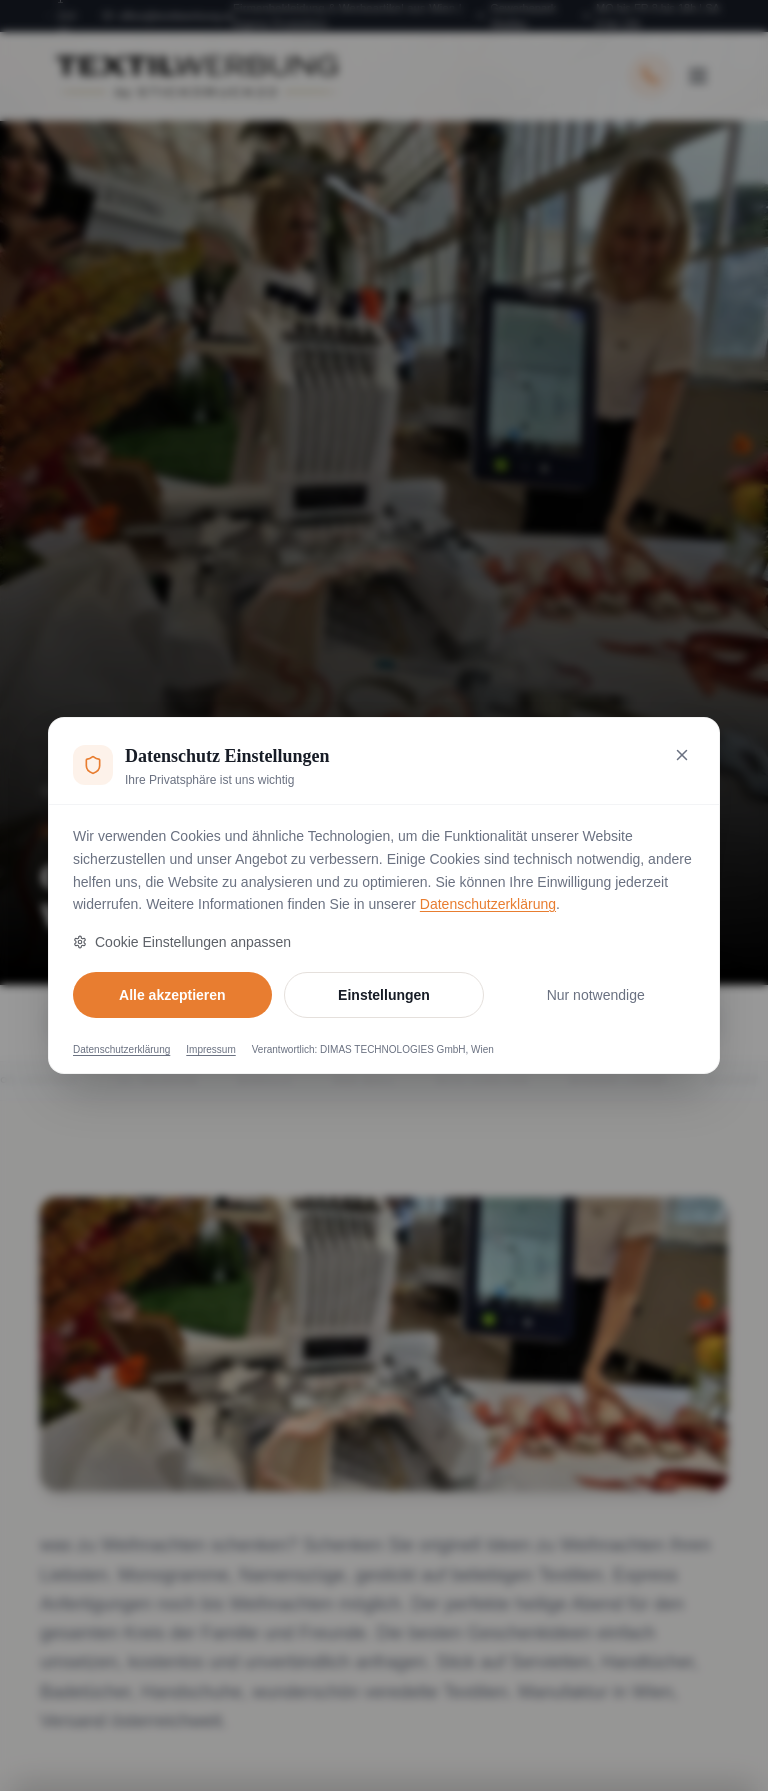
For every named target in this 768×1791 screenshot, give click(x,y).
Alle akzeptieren (172, 995)
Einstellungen (384, 995)
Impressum (210, 1049)
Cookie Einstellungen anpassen (182, 942)
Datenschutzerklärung (488, 904)
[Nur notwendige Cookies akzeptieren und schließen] (682, 755)
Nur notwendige (596, 995)
